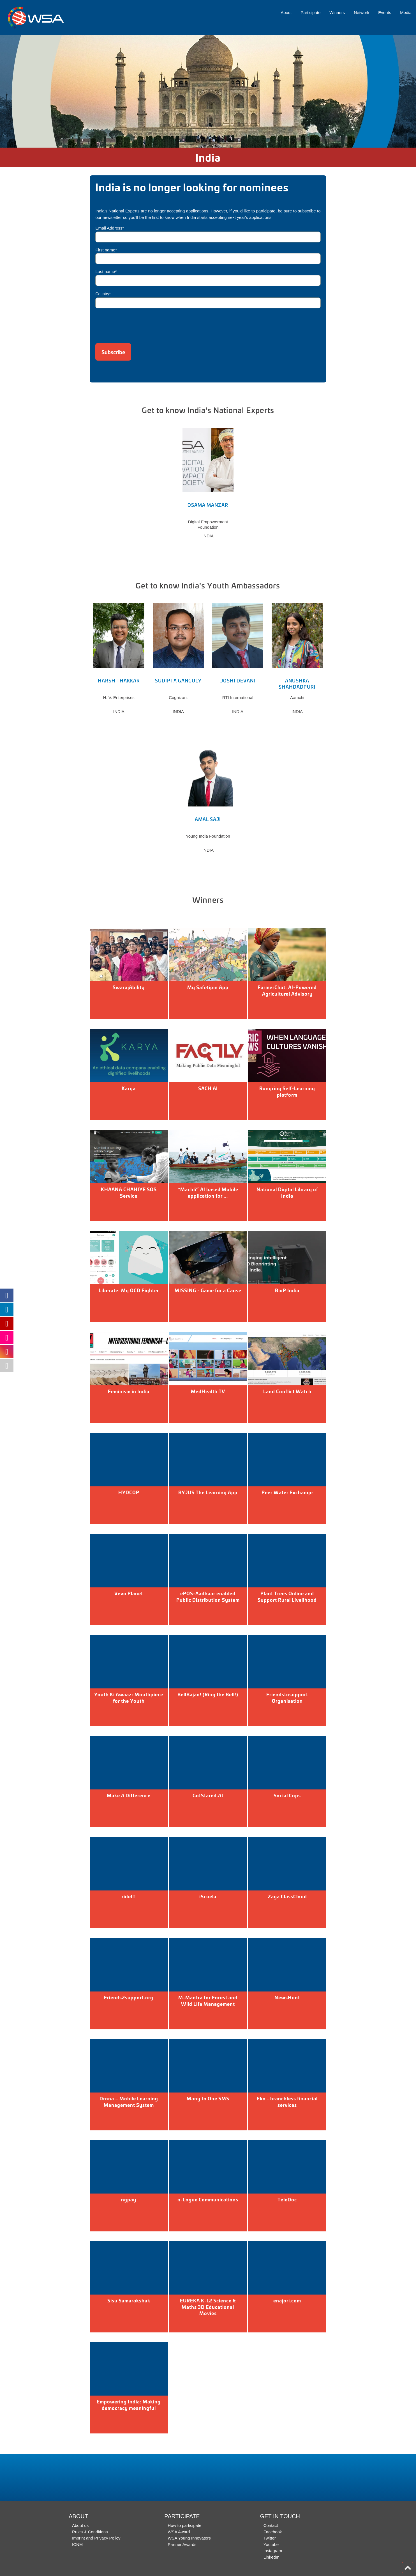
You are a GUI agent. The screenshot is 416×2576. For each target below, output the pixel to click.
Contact (271, 2525)
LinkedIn (271, 2557)
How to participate (184, 2525)
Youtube (271, 2544)
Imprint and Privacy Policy (96, 2538)
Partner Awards (182, 2544)
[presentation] (138, 324)
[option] (208, 91)
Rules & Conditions (90, 2531)
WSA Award (179, 2531)
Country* (102, 294)
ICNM (77, 2544)
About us (80, 2525)
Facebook (273, 2531)
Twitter (270, 2538)
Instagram (273, 2550)
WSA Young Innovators (189, 2538)
